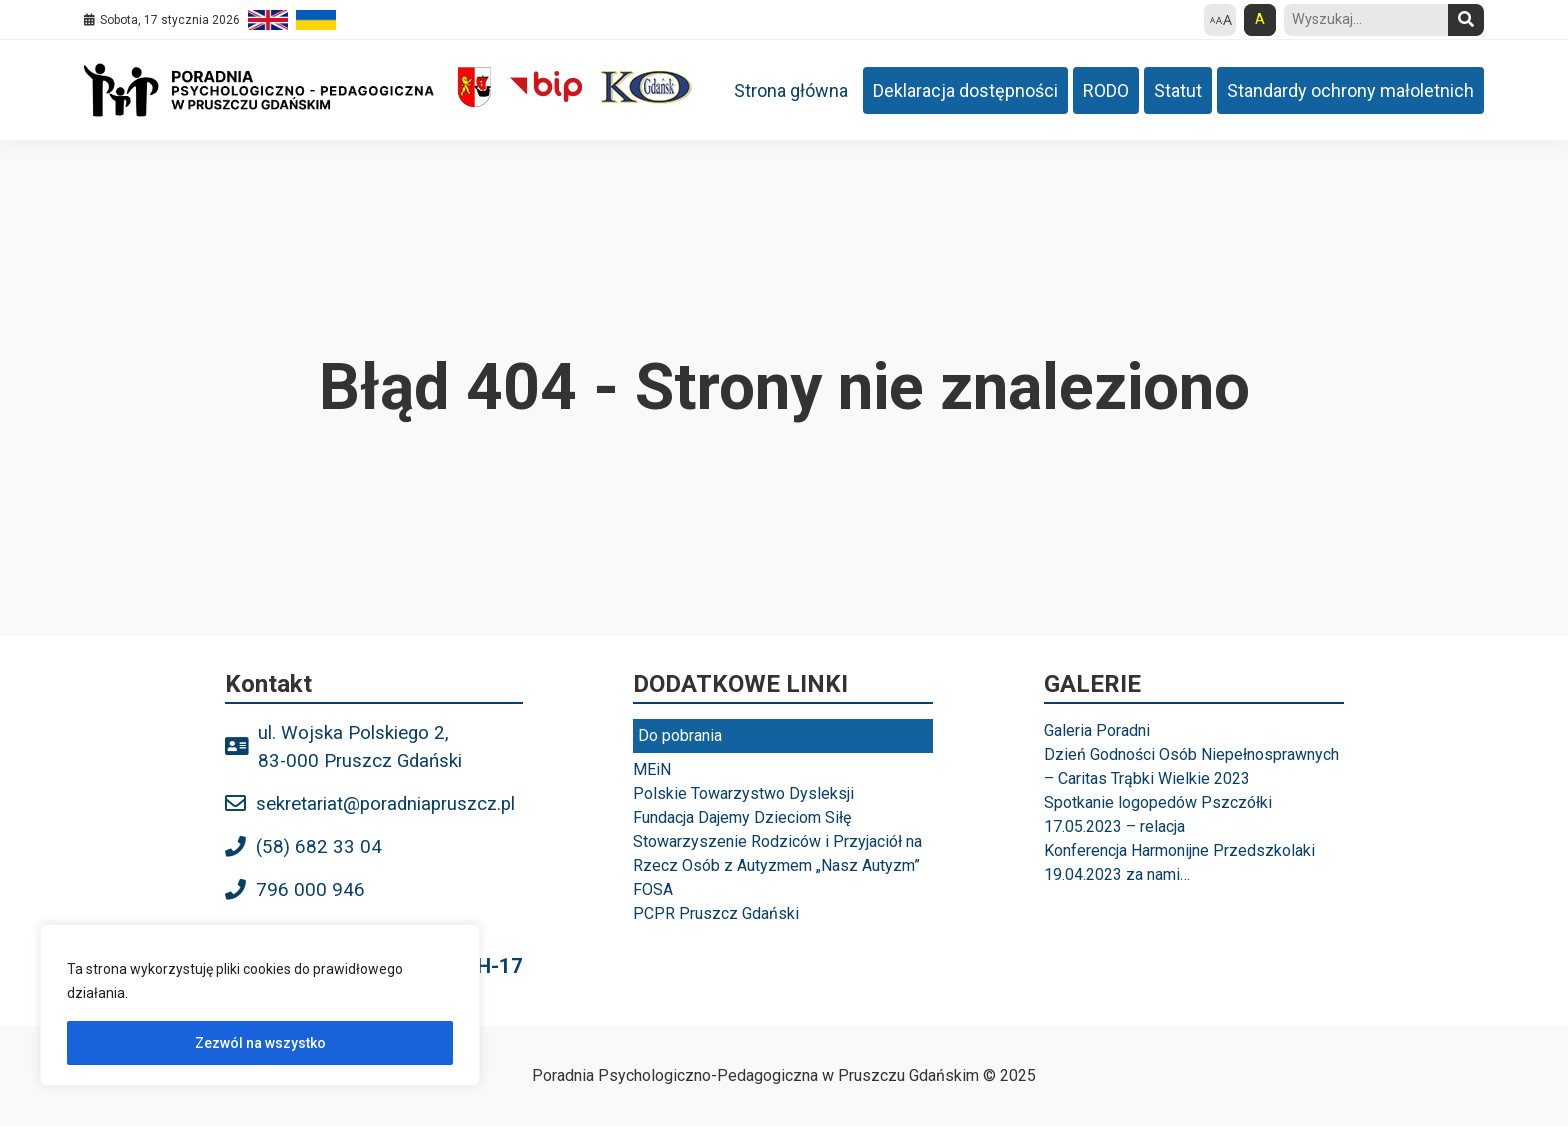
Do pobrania (680, 735)
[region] (260, 1005)
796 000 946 (310, 890)
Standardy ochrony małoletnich (1350, 90)
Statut (1178, 90)
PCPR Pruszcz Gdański (716, 913)
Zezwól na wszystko (260, 1043)
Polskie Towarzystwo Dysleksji (743, 793)
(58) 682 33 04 (319, 847)
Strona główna (791, 90)
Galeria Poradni (1097, 730)
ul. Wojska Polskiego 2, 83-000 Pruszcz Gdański (360, 747)
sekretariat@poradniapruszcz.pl (385, 804)
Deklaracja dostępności (965, 90)
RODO (1106, 90)
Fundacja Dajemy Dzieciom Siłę (742, 817)
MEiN (652, 769)
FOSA (653, 889)
